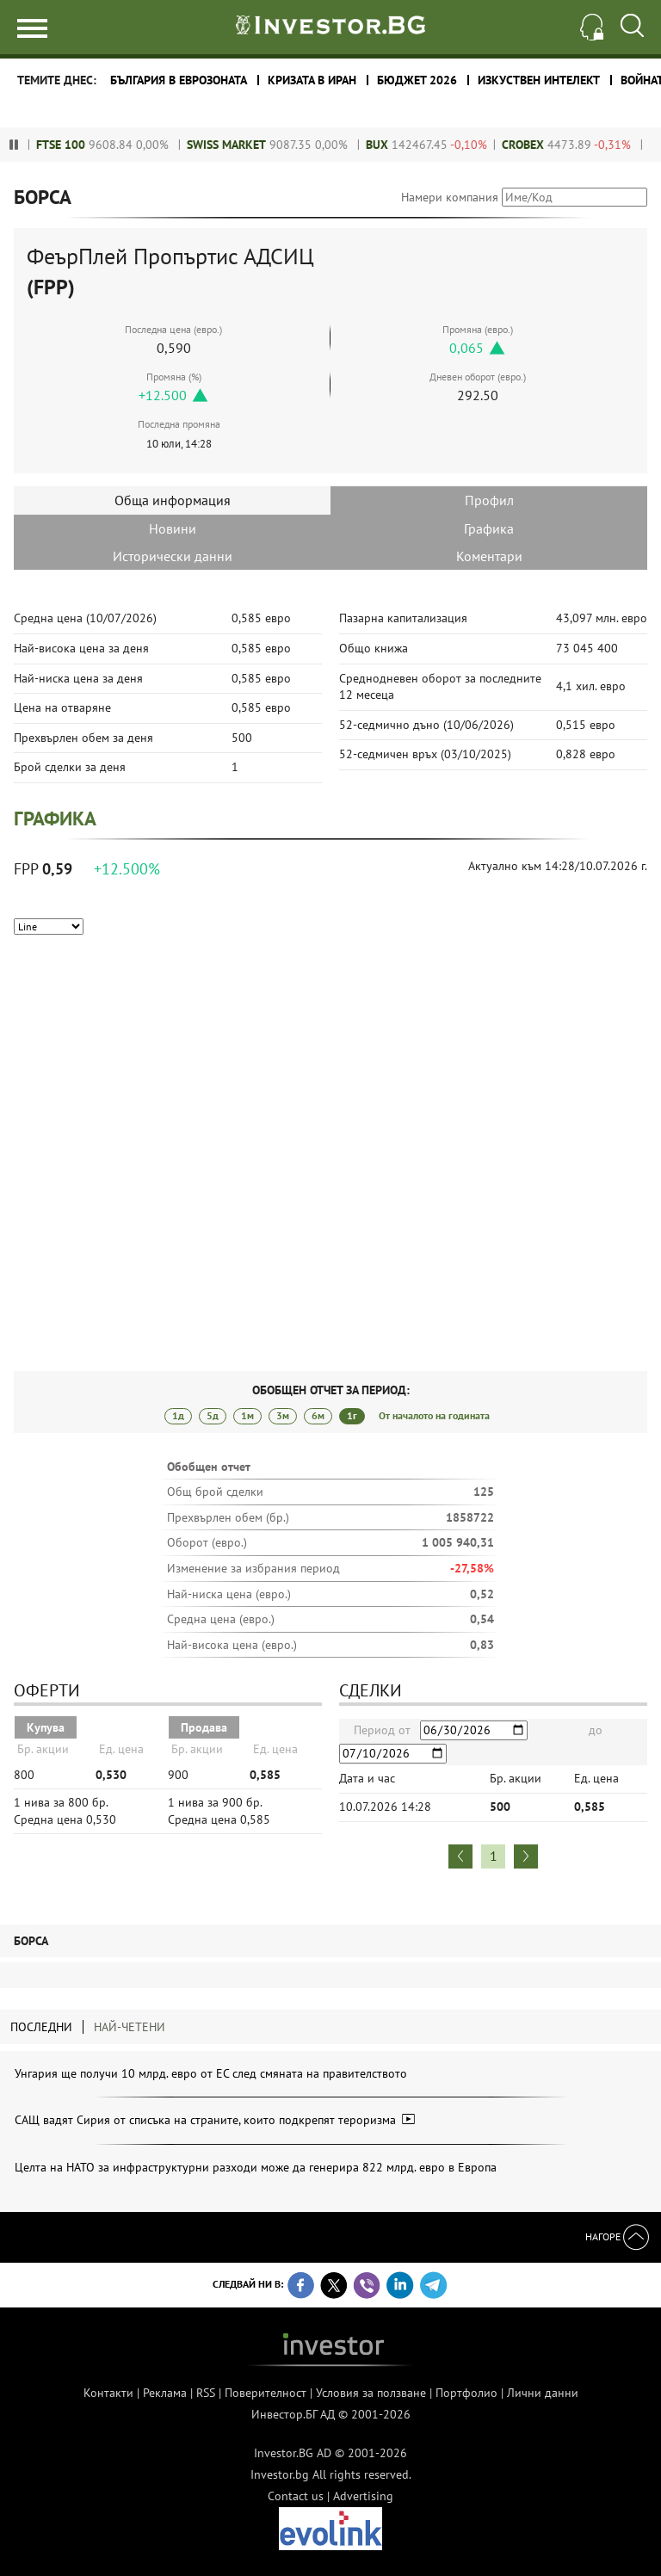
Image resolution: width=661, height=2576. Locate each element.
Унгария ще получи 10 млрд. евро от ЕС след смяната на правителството (211, 2073)
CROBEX (543, 144)
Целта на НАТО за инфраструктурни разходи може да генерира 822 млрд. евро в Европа (256, 2167)
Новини (172, 528)
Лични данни (542, 2392)
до (595, 1730)
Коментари (489, 556)
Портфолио (466, 2392)
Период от (382, 1730)
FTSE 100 (80, 144)
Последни (41, 2027)
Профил (489, 500)
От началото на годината (434, 1415)
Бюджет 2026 (417, 80)
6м (318, 1415)
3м (282, 1415)
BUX (397, 144)
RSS (205, 2392)
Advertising (363, 2496)
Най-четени (129, 2027)
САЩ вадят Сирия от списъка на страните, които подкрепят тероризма (215, 2120)
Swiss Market (246, 144)
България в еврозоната (178, 80)
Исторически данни (172, 556)
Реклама (165, 2392)
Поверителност (265, 2392)
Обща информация (172, 500)
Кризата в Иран (312, 80)
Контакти (108, 2392)
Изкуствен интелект (539, 80)
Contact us (296, 2496)
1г (352, 1415)
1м (247, 1415)
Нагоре (617, 2236)
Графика (489, 528)
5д (213, 1415)
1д (178, 1415)
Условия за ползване (371, 2392)
